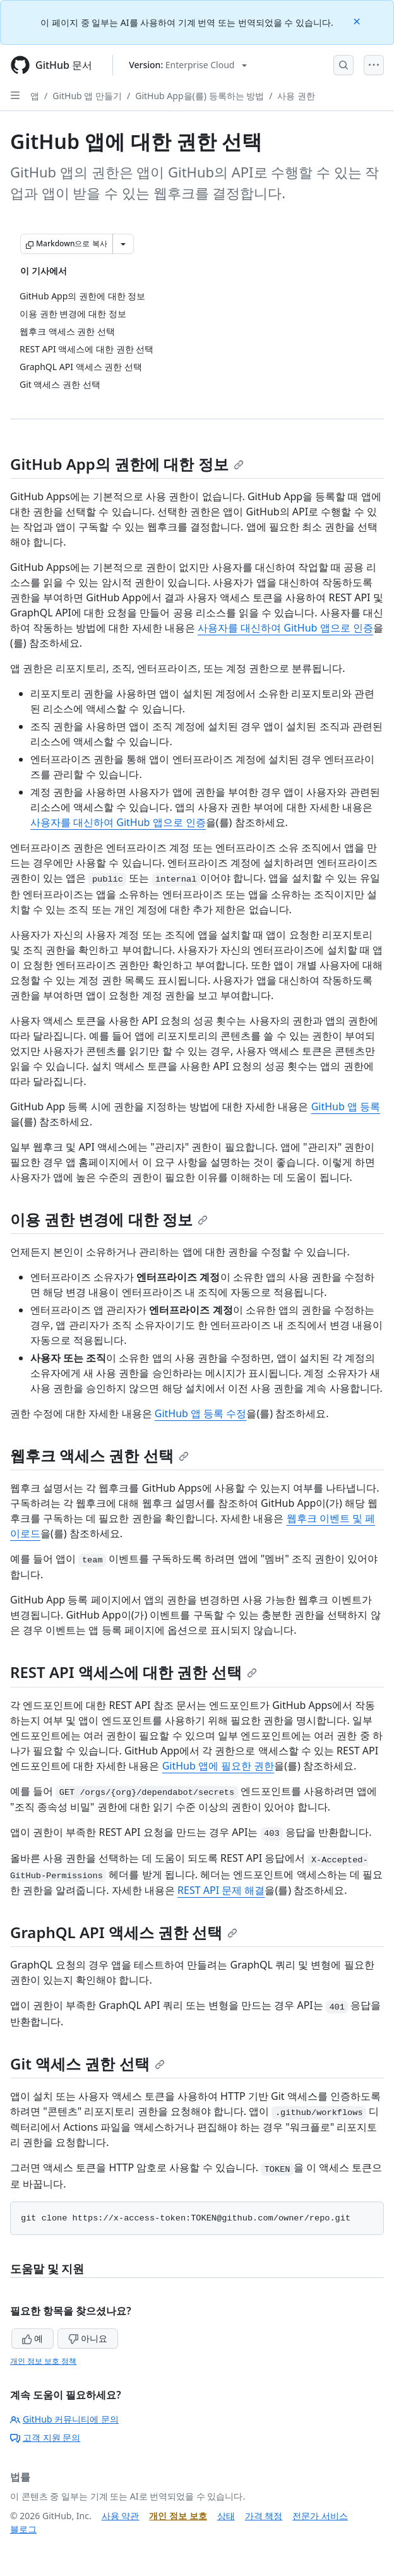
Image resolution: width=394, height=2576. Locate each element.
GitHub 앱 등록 (345, 1106)
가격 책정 (264, 2516)
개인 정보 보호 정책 (43, 2361)
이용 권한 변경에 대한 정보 (109, 1219)
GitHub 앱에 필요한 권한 (218, 1766)
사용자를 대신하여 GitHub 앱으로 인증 (285, 628)
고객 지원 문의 (45, 2437)
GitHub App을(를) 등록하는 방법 (199, 96)
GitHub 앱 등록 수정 (201, 1413)
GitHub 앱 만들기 (87, 96)
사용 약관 (121, 2516)
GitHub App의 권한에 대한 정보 (127, 463)
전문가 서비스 (320, 2516)
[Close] (358, 20)
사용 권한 (296, 96)
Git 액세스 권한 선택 (87, 2063)
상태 (226, 2516)
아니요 (87, 2338)
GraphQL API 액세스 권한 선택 (123, 1932)
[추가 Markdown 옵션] (123, 244)
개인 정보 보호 (177, 2516)
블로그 (23, 2529)
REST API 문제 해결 (221, 1890)
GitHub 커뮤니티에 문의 (64, 2419)
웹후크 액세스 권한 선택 (99, 1455)
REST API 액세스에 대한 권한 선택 (133, 1672)
